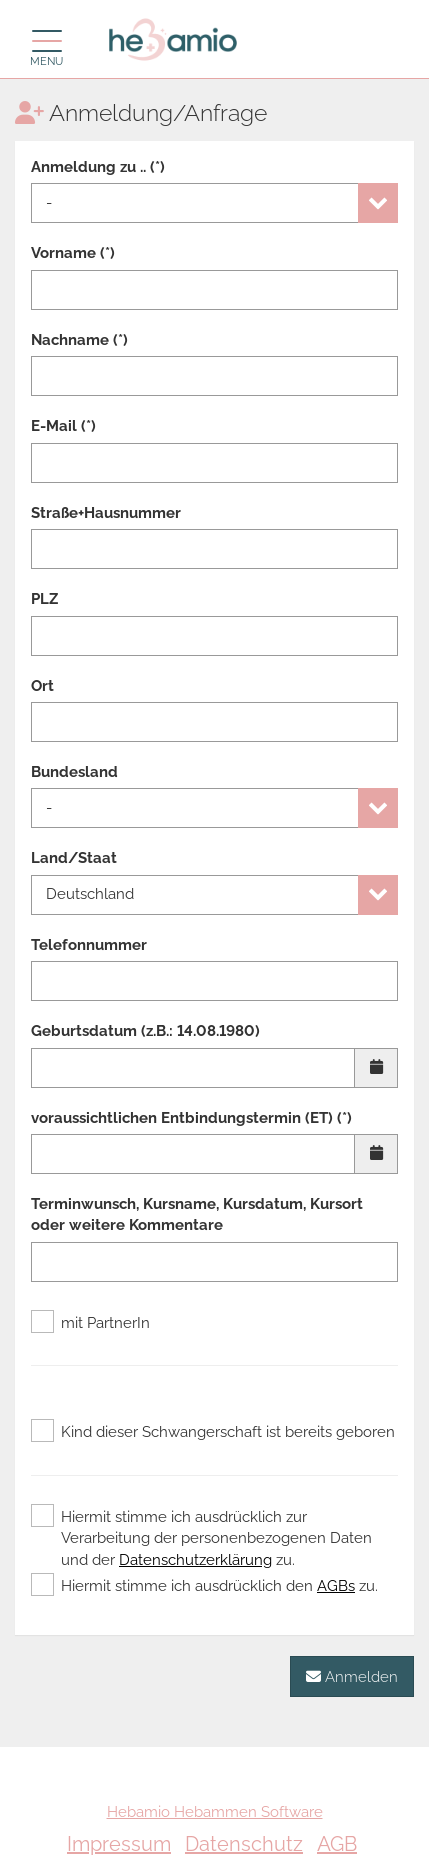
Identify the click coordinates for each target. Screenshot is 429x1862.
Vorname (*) (73, 253)
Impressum (119, 1844)
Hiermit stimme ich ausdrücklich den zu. (204, 1586)
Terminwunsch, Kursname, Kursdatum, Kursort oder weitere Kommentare (197, 1214)
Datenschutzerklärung (195, 1560)
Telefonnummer (89, 945)
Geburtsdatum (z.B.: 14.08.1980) (145, 1031)
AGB (337, 1844)
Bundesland (74, 772)
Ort (42, 686)
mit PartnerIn (90, 1323)
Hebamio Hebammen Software (215, 1812)
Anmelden (352, 1676)
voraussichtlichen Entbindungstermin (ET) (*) (191, 1118)
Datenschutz (244, 1844)
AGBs (336, 1586)
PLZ (44, 599)
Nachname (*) (79, 340)
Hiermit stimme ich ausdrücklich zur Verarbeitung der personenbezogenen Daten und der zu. (201, 1538)
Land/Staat (74, 858)
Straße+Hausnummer (106, 513)
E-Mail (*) (63, 426)
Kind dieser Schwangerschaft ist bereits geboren (213, 1432)
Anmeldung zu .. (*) (98, 167)
